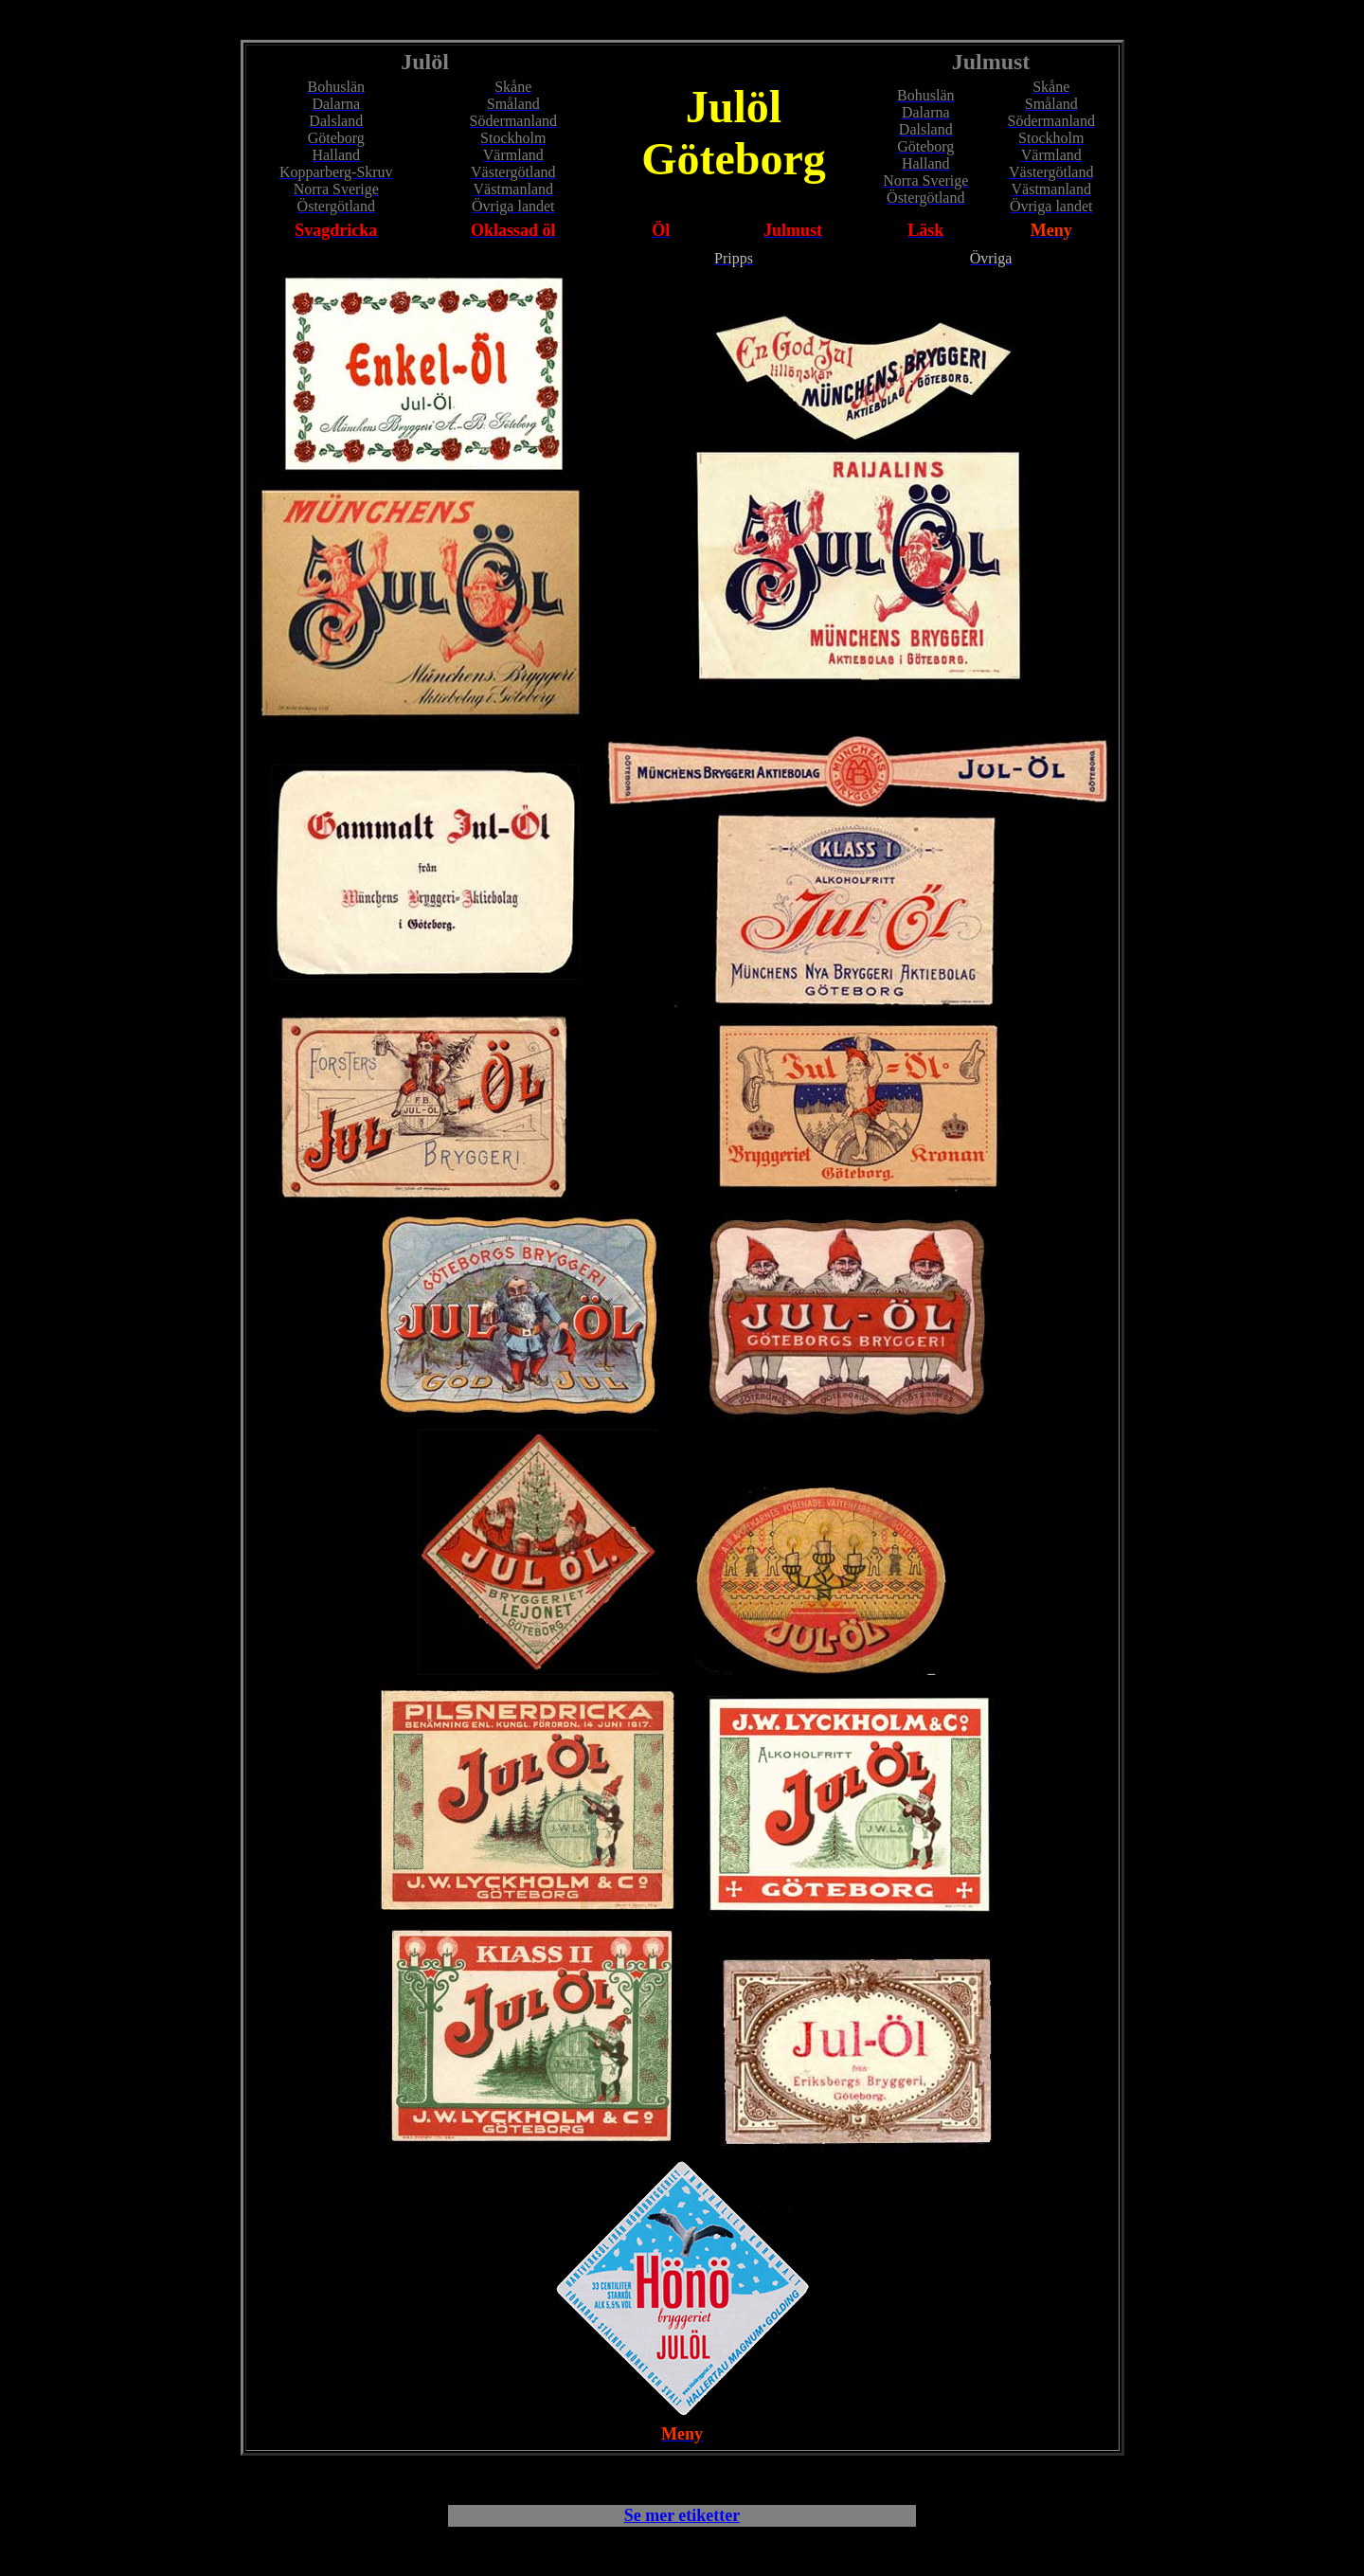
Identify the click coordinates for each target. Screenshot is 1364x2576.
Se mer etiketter (682, 2515)
